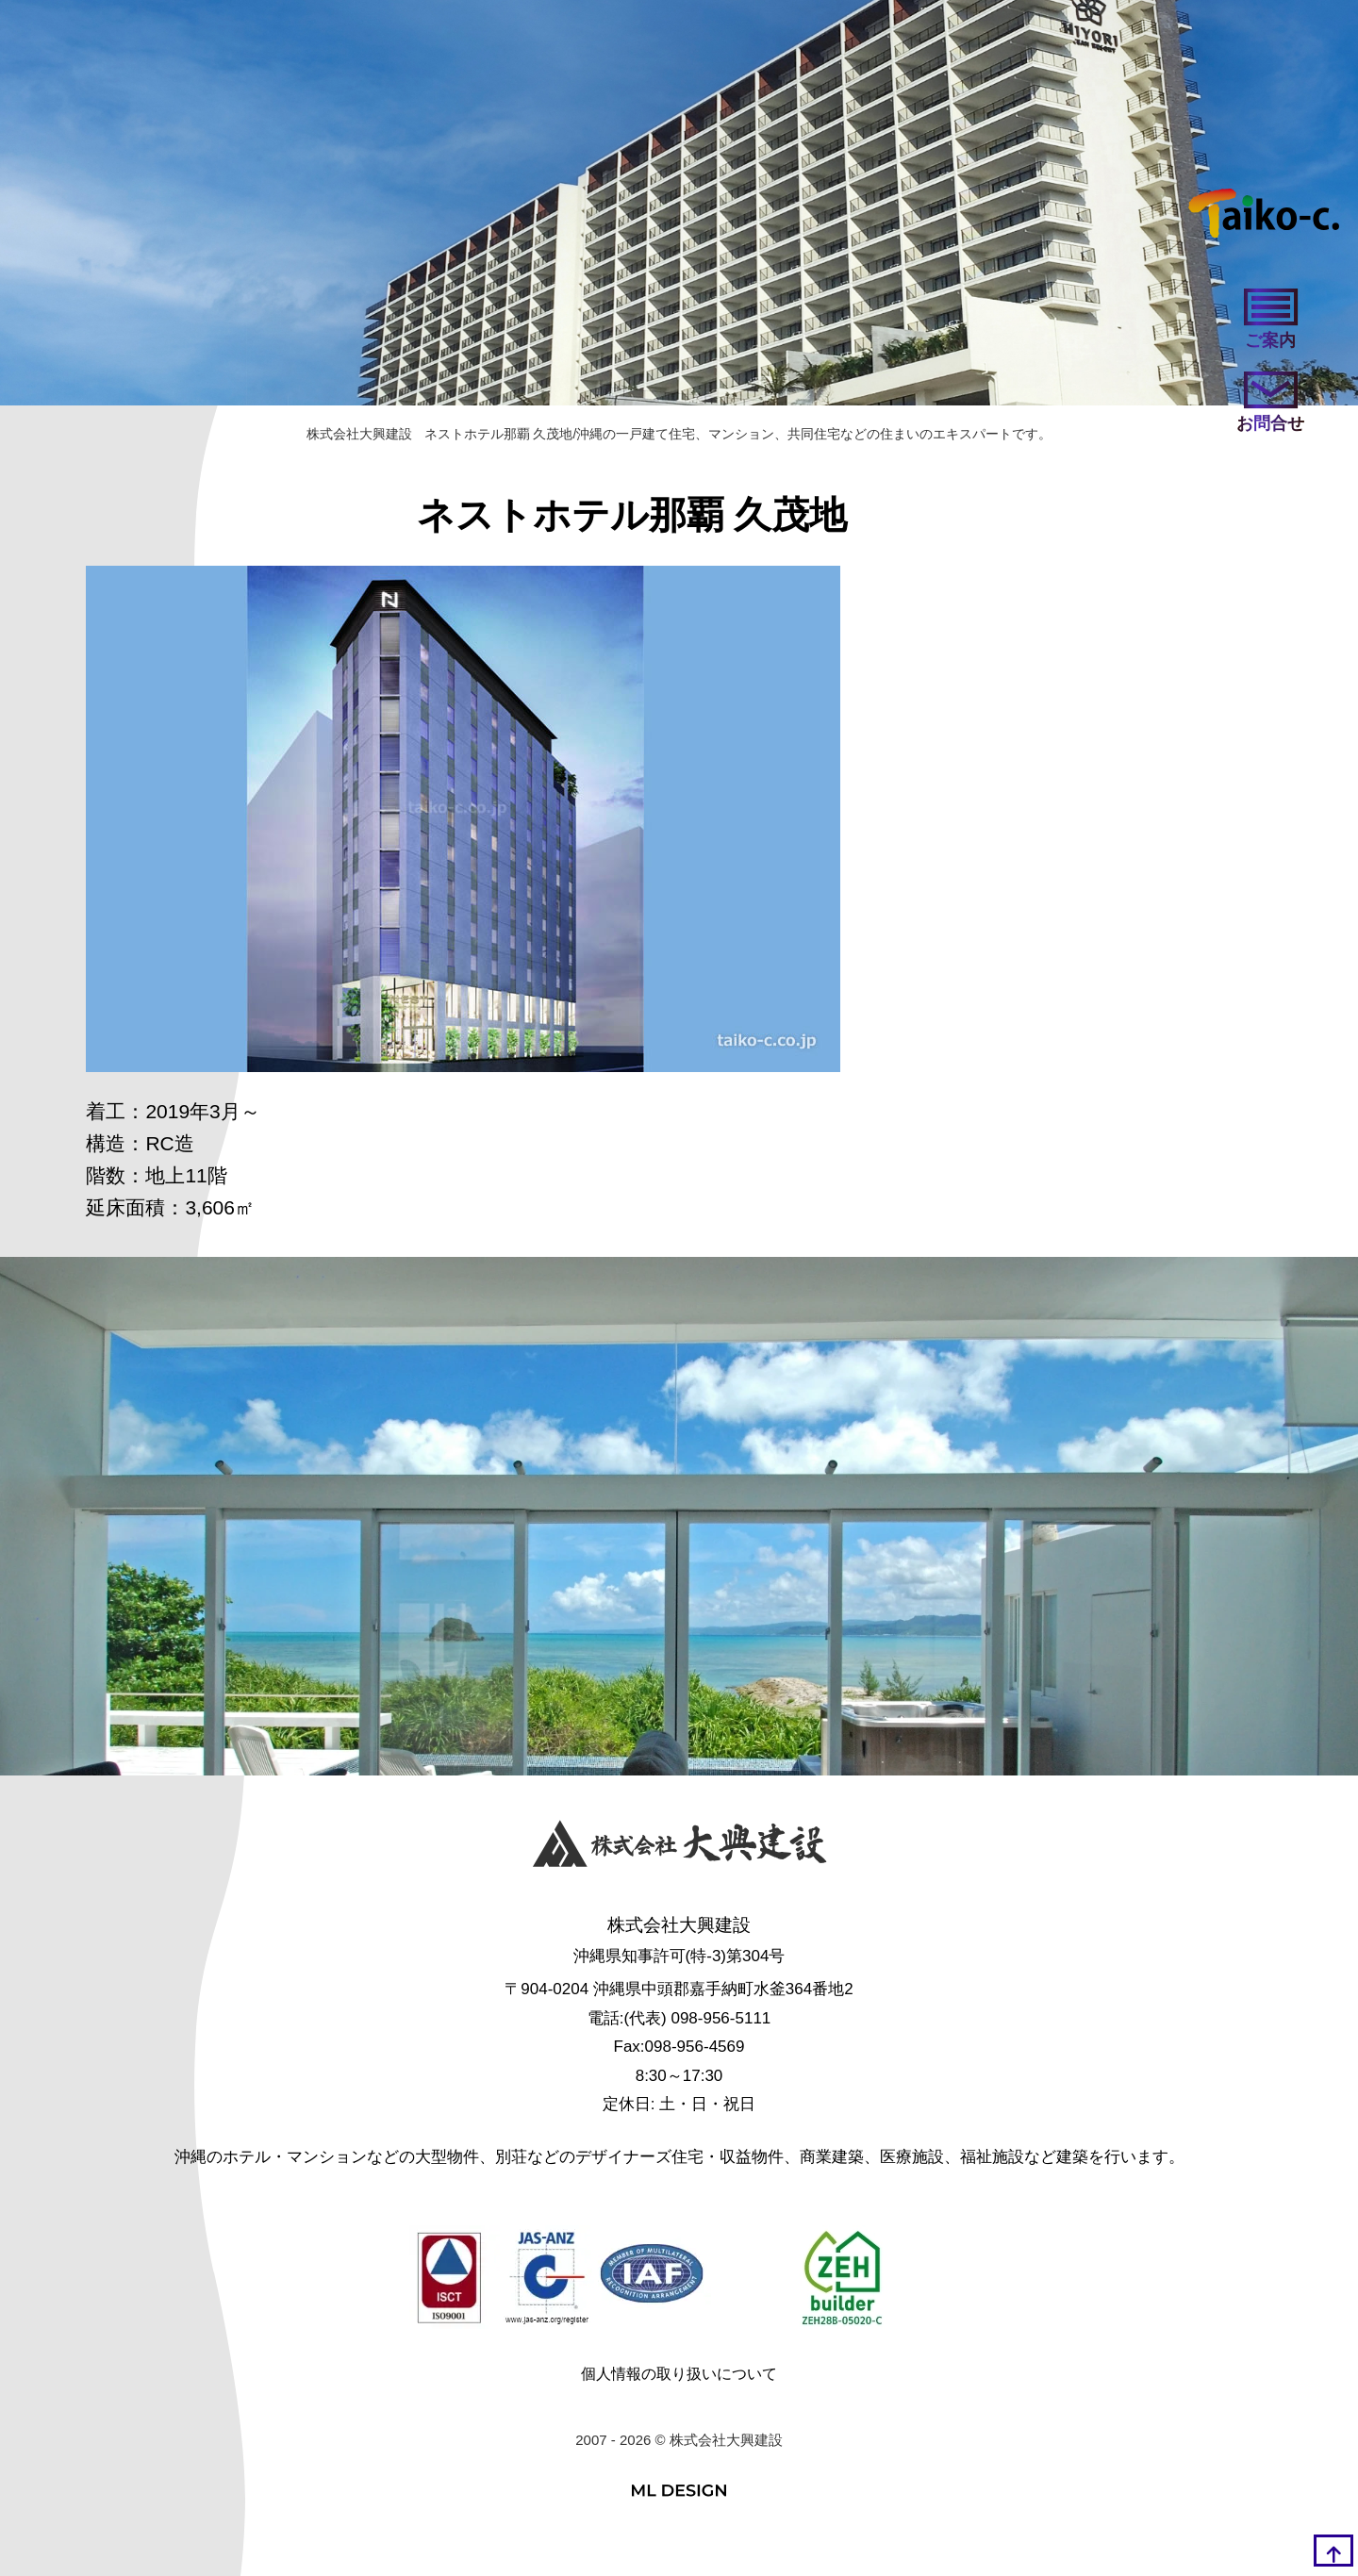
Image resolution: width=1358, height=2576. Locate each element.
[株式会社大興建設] (679, 1848)
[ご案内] (1270, 321)
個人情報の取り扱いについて (679, 2374)
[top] (1333, 2551)
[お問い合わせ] (1270, 404)
